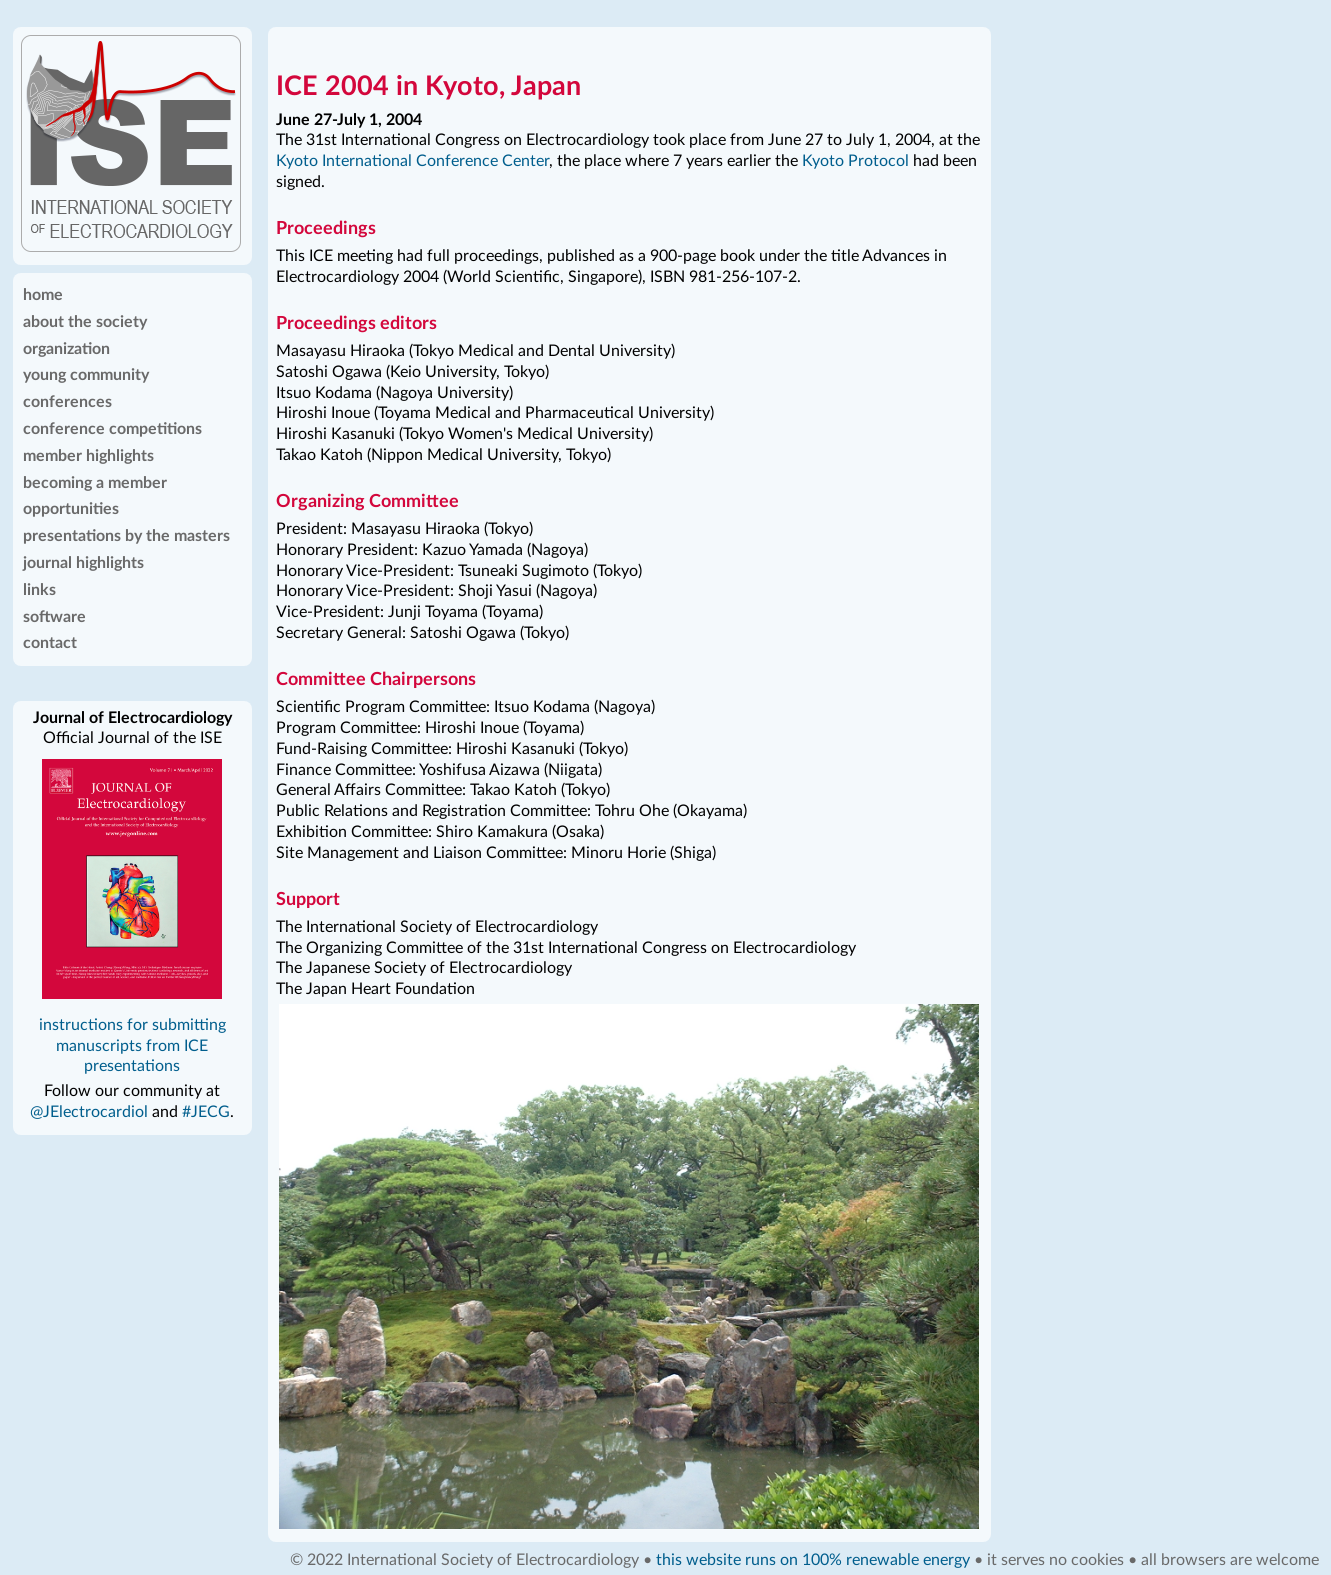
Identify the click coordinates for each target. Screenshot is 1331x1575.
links (39, 590)
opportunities (71, 509)
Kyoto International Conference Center (412, 161)
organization (66, 349)
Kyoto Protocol (855, 161)
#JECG (206, 1112)
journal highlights (83, 563)
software (54, 617)
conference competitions (112, 429)
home (43, 295)
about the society (85, 322)
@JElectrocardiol (89, 1112)
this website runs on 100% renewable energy (813, 1560)
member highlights (88, 456)
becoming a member (95, 483)
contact (50, 643)
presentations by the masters (126, 536)
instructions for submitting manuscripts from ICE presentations (132, 1046)
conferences (67, 402)
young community (86, 375)
